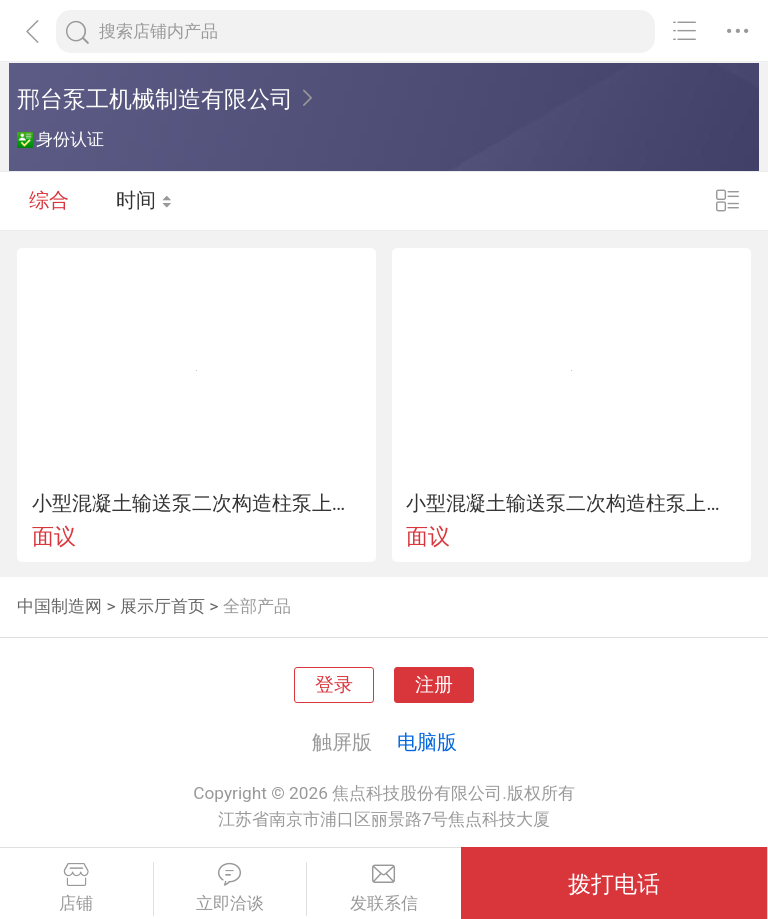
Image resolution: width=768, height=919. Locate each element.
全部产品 (257, 606)
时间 (144, 200)
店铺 (76, 888)
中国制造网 (59, 606)
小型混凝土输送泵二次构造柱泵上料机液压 (197, 503)
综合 (49, 200)
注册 (434, 685)
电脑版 (427, 742)
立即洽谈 (230, 888)
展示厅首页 (162, 606)
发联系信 (384, 888)
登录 (334, 685)
